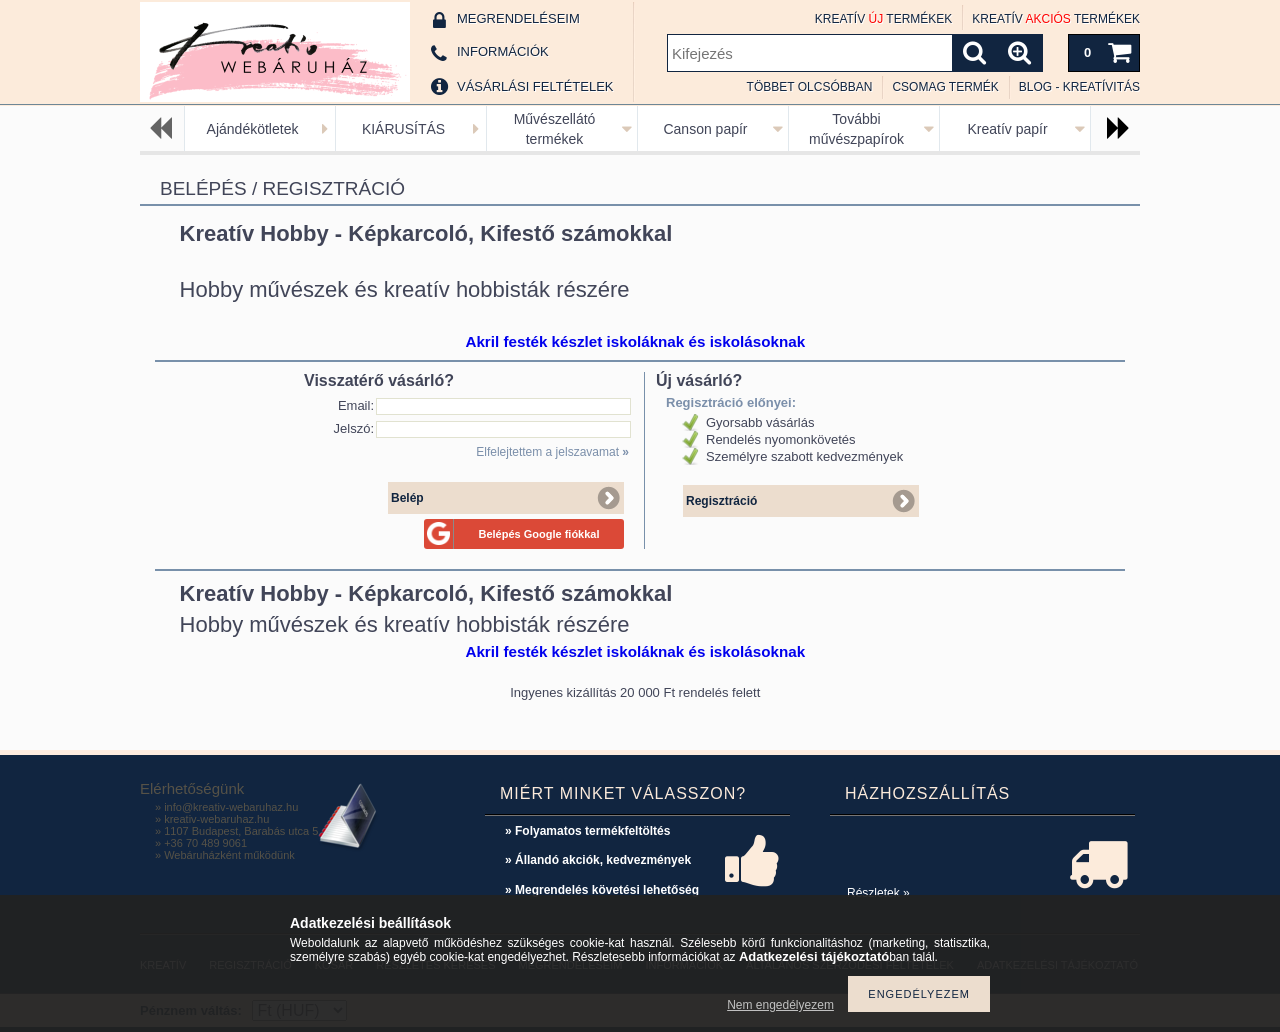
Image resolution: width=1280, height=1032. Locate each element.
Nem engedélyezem (780, 1005)
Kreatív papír (1007, 129)
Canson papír (705, 129)
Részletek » (878, 893)
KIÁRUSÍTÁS (403, 129)
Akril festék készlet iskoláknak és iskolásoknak (635, 341)
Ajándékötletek (253, 129)
